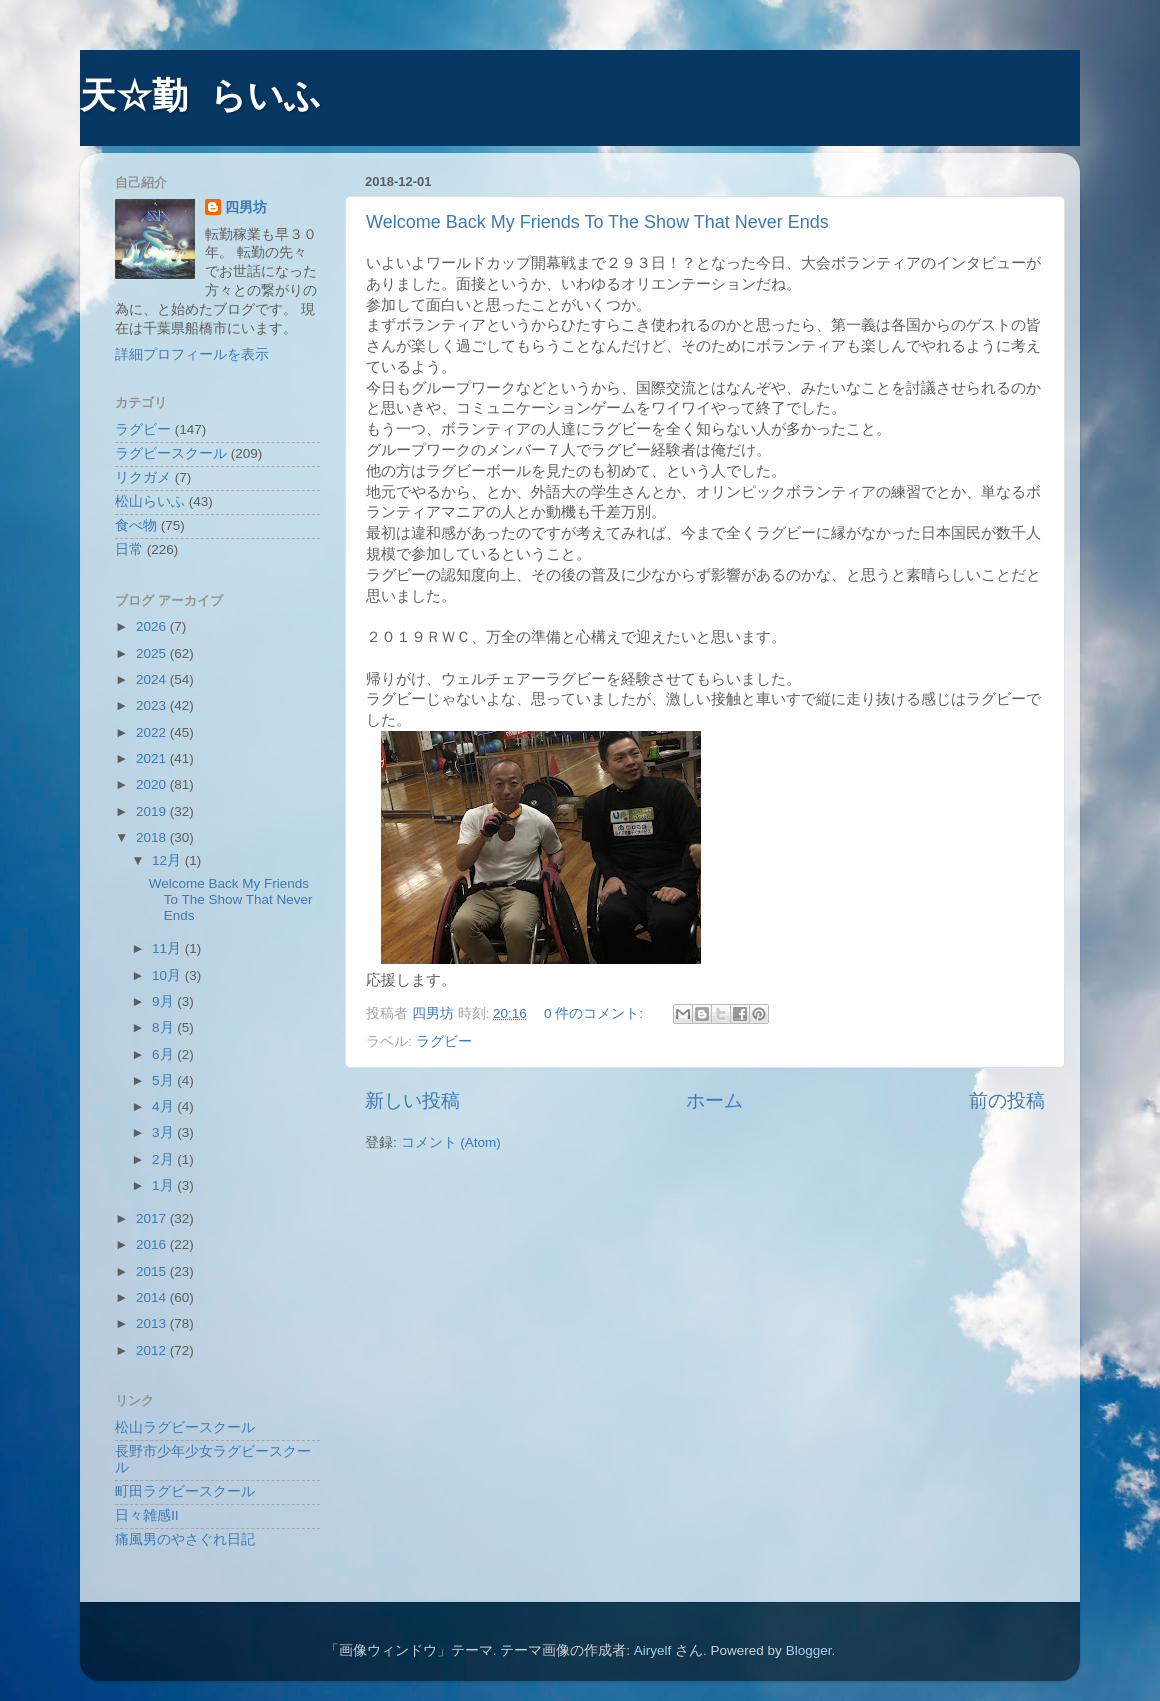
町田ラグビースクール (185, 1491)
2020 (153, 784)
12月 (168, 860)
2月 (164, 1159)
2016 (153, 1244)
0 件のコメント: (595, 1013)
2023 (153, 705)
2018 (153, 837)
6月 (164, 1054)
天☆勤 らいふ (200, 98)
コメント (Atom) (451, 1142)
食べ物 (136, 525)
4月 (164, 1106)
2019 (153, 811)
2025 (153, 653)
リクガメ (143, 477)
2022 (153, 732)
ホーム (714, 1100)
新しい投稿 (412, 1100)
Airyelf (653, 1650)
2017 (153, 1218)
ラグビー (444, 1041)
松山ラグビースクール (185, 1427)
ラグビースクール (171, 453)
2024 (153, 679)
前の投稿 (1007, 1100)
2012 (153, 1350)
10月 (168, 975)
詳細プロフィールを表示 (192, 354)
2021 (153, 758)
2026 (153, 626)
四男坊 (246, 207)
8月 (164, 1027)
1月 (164, 1185)
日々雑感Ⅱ (147, 1515)
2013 (153, 1323)
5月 (164, 1080)
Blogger (809, 1650)
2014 (153, 1297)
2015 (153, 1271)
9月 (164, 1001)
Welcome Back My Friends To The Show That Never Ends (597, 222)
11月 (168, 948)
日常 (129, 549)
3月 (164, 1132)
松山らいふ (150, 501)
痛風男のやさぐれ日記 (185, 1539)
